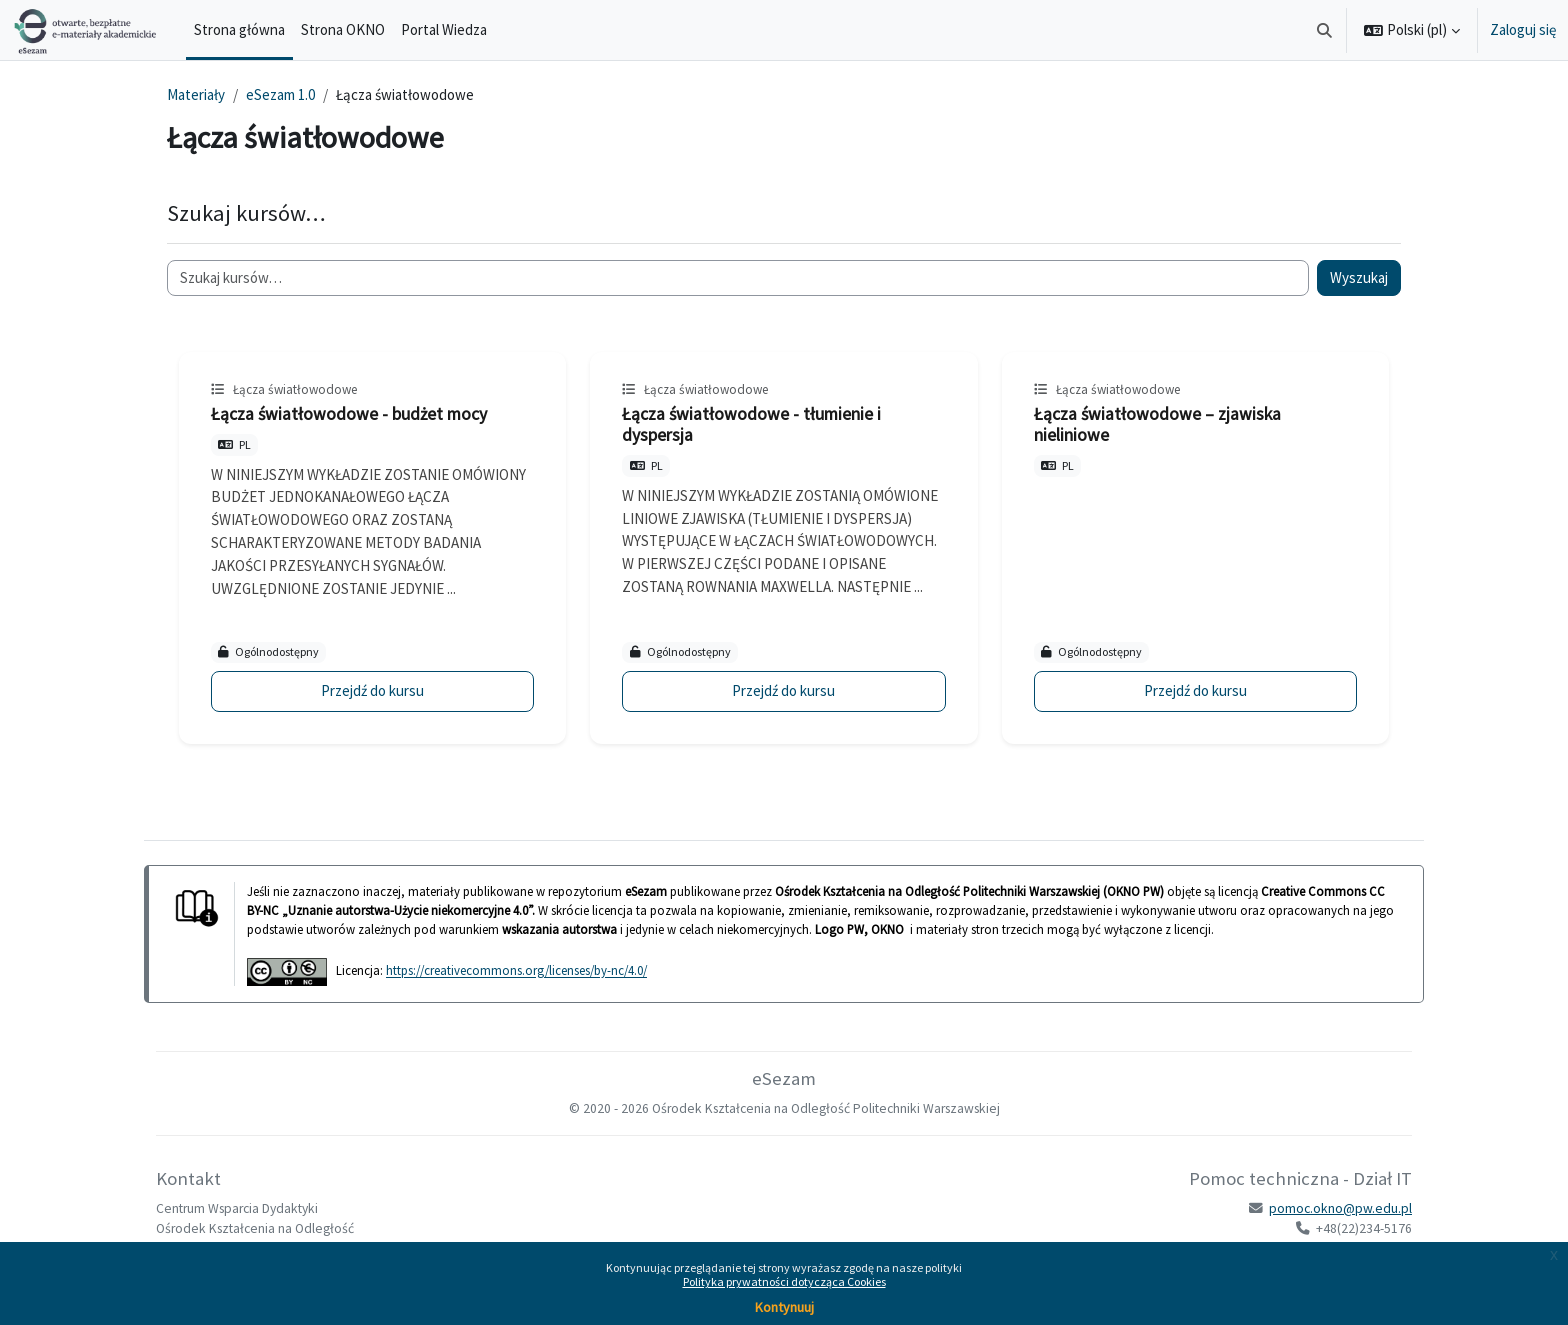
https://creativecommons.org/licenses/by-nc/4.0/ (516, 971)
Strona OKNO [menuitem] (343, 29)
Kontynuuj (784, 1307)
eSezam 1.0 (280, 94)
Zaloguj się (1523, 29)
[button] (1325, 30)
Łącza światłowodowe (295, 389)
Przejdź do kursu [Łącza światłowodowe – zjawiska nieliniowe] (1195, 690)
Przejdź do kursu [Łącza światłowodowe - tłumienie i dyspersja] (783, 690)
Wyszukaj (1359, 277)
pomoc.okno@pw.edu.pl (1340, 1208)
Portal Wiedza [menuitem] (444, 29)
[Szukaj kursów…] (738, 278)
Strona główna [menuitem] (239, 29)
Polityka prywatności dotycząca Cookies (784, 1281)
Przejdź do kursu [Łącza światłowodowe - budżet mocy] (372, 690)
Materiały (196, 94)
